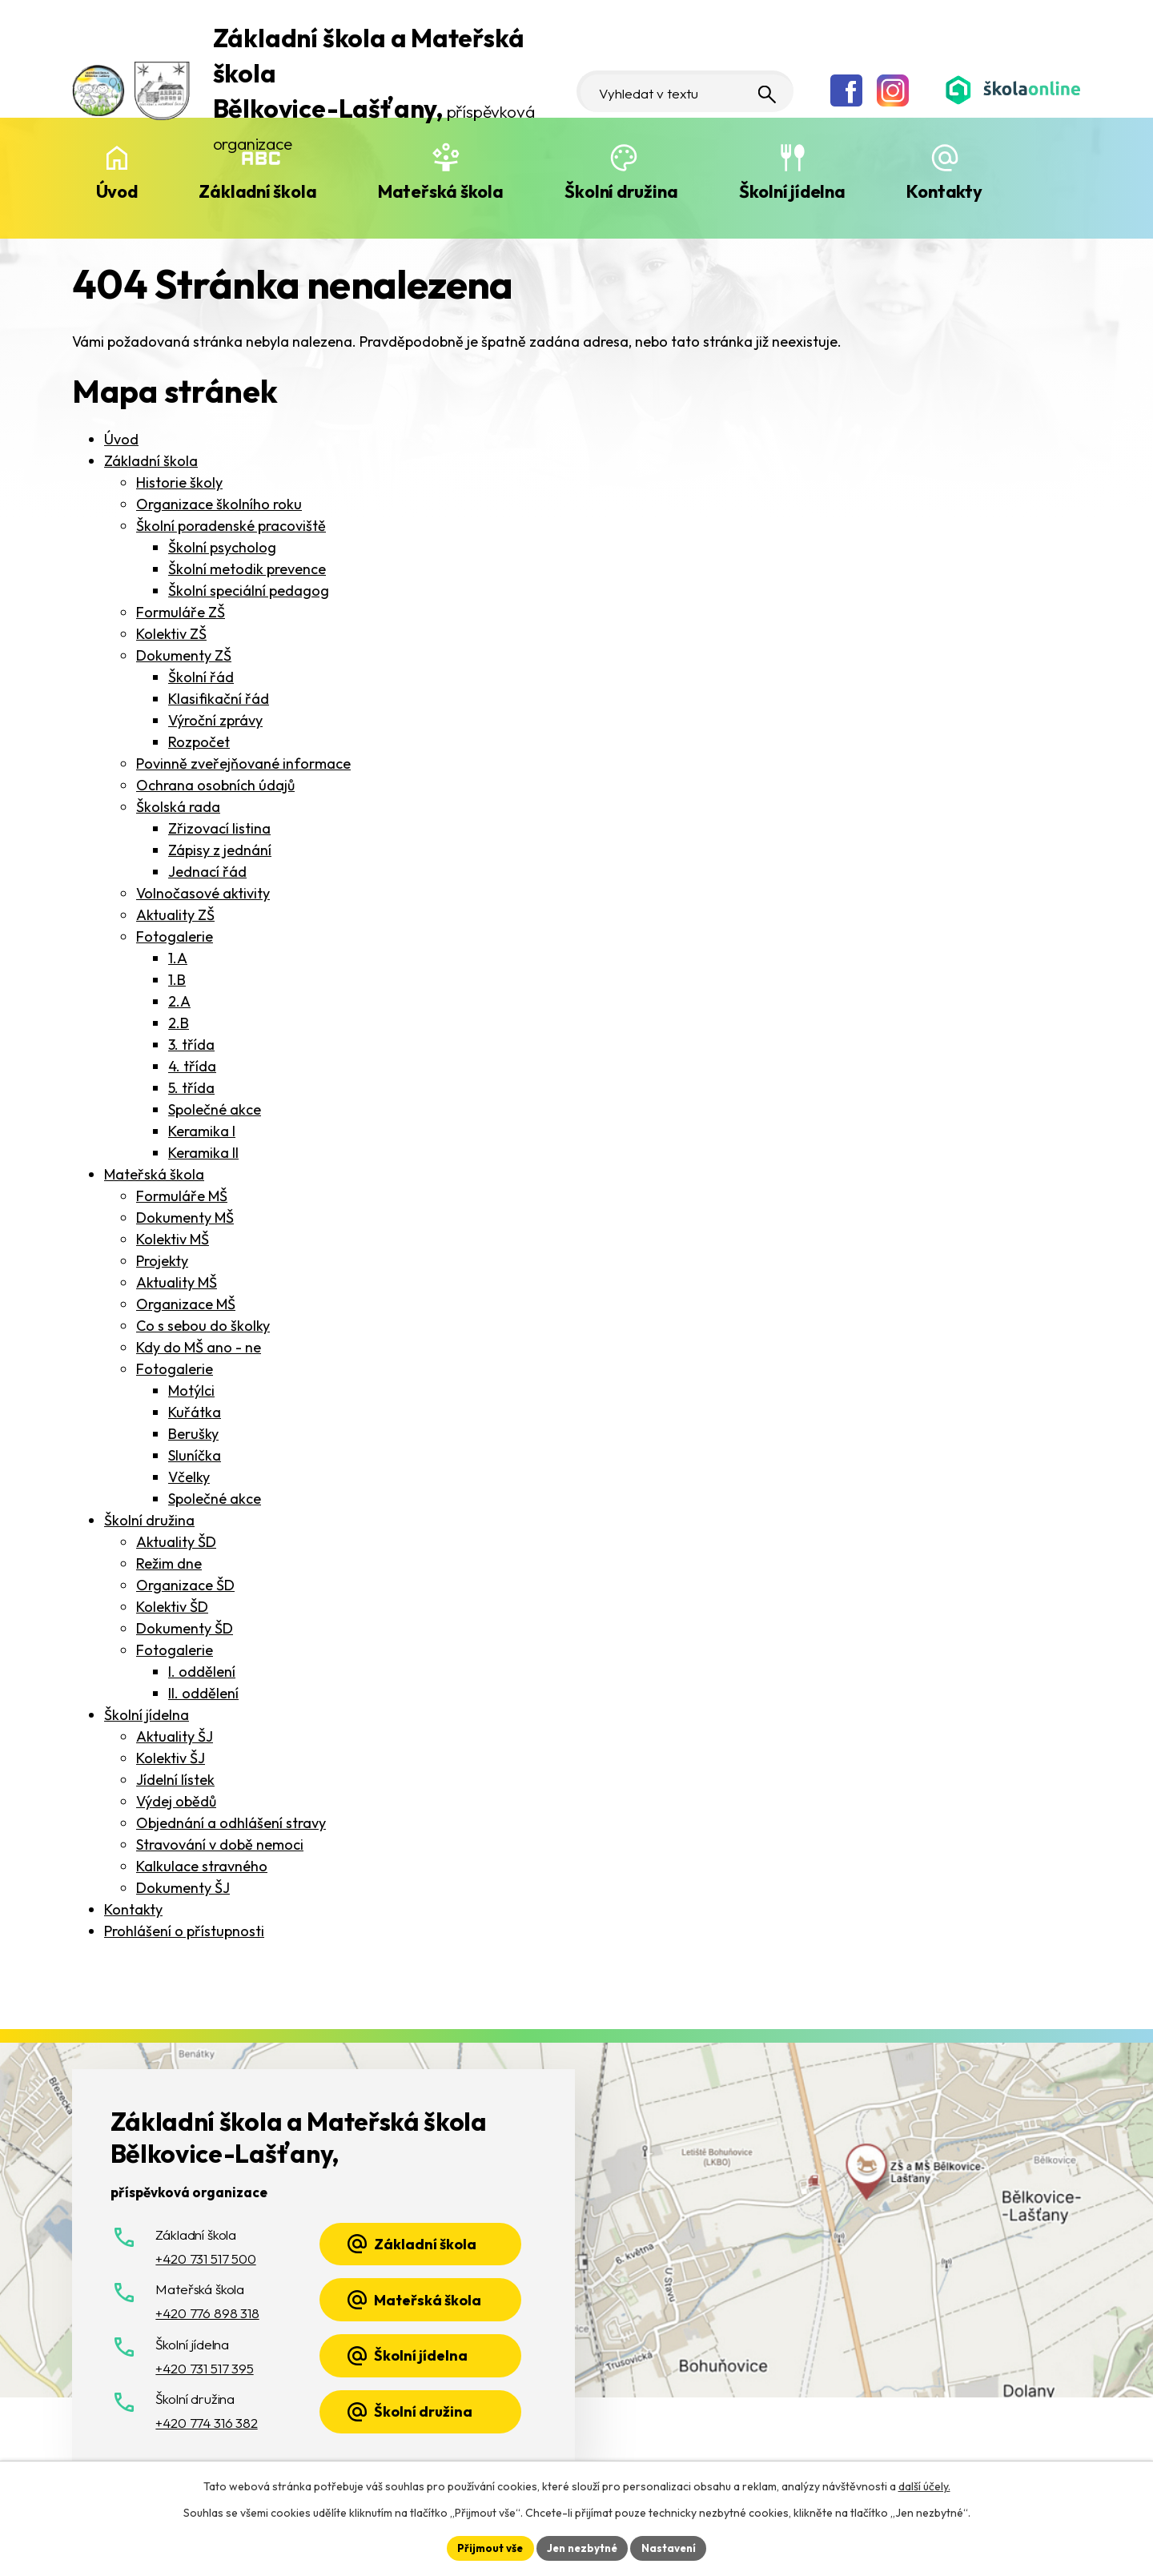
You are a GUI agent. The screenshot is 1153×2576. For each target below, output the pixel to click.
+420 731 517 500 (205, 2258)
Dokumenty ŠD (184, 1628)
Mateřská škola (441, 191)
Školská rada (178, 807)
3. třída (191, 1044)
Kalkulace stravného (201, 1866)
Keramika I (201, 1131)
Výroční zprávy (215, 720)
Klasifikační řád (218, 698)
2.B (178, 1023)
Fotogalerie (174, 936)
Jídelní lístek (175, 1779)
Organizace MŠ (185, 1304)
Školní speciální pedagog (248, 590)
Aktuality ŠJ (174, 1736)
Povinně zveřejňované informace (243, 763)
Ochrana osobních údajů (215, 785)
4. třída (192, 1066)
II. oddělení (203, 1693)
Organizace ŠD (185, 1585)
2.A (179, 1001)
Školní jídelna (792, 191)
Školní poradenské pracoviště (231, 525)
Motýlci (191, 1390)
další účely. (924, 2485)
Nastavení (673, 2547)
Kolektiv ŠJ (170, 1758)
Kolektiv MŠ (172, 1239)
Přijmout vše (486, 2547)
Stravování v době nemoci (219, 1844)
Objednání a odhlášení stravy (231, 1823)
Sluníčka (194, 1455)
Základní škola (257, 191)
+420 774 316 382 (206, 2422)
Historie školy (179, 482)
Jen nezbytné (582, 2547)
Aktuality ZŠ (175, 915)
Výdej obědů (176, 1801)
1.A (177, 958)
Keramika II (203, 1152)
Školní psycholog (222, 547)
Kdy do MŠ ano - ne (198, 1347)
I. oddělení (201, 1671)
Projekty (162, 1261)
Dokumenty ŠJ (183, 1888)
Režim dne (169, 1563)
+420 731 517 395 (204, 2368)
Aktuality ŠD (176, 1542)
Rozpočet (199, 742)
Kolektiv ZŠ (171, 634)
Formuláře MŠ (181, 1196)
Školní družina (620, 191)
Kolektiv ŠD (172, 1606)
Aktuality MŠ (176, 1282)
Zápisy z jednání (219, 850)
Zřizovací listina (219, 828)
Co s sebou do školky (203, 1325)
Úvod (117, 191)
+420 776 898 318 (207, 2313)
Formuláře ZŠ (180, 612)
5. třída (191, 1088)
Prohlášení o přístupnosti (184, 1931)
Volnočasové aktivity (203, 893)
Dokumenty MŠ (185, 1217)
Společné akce (214, 1109)
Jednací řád (207, 871)
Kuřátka (194, 1412)
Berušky (193, 1434)
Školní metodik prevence (247, 569)
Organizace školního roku (219, 504)
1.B (177, 980)
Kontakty (944, 191)
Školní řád (201, 677)
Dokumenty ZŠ (183, 655)
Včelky (189, 1477)
